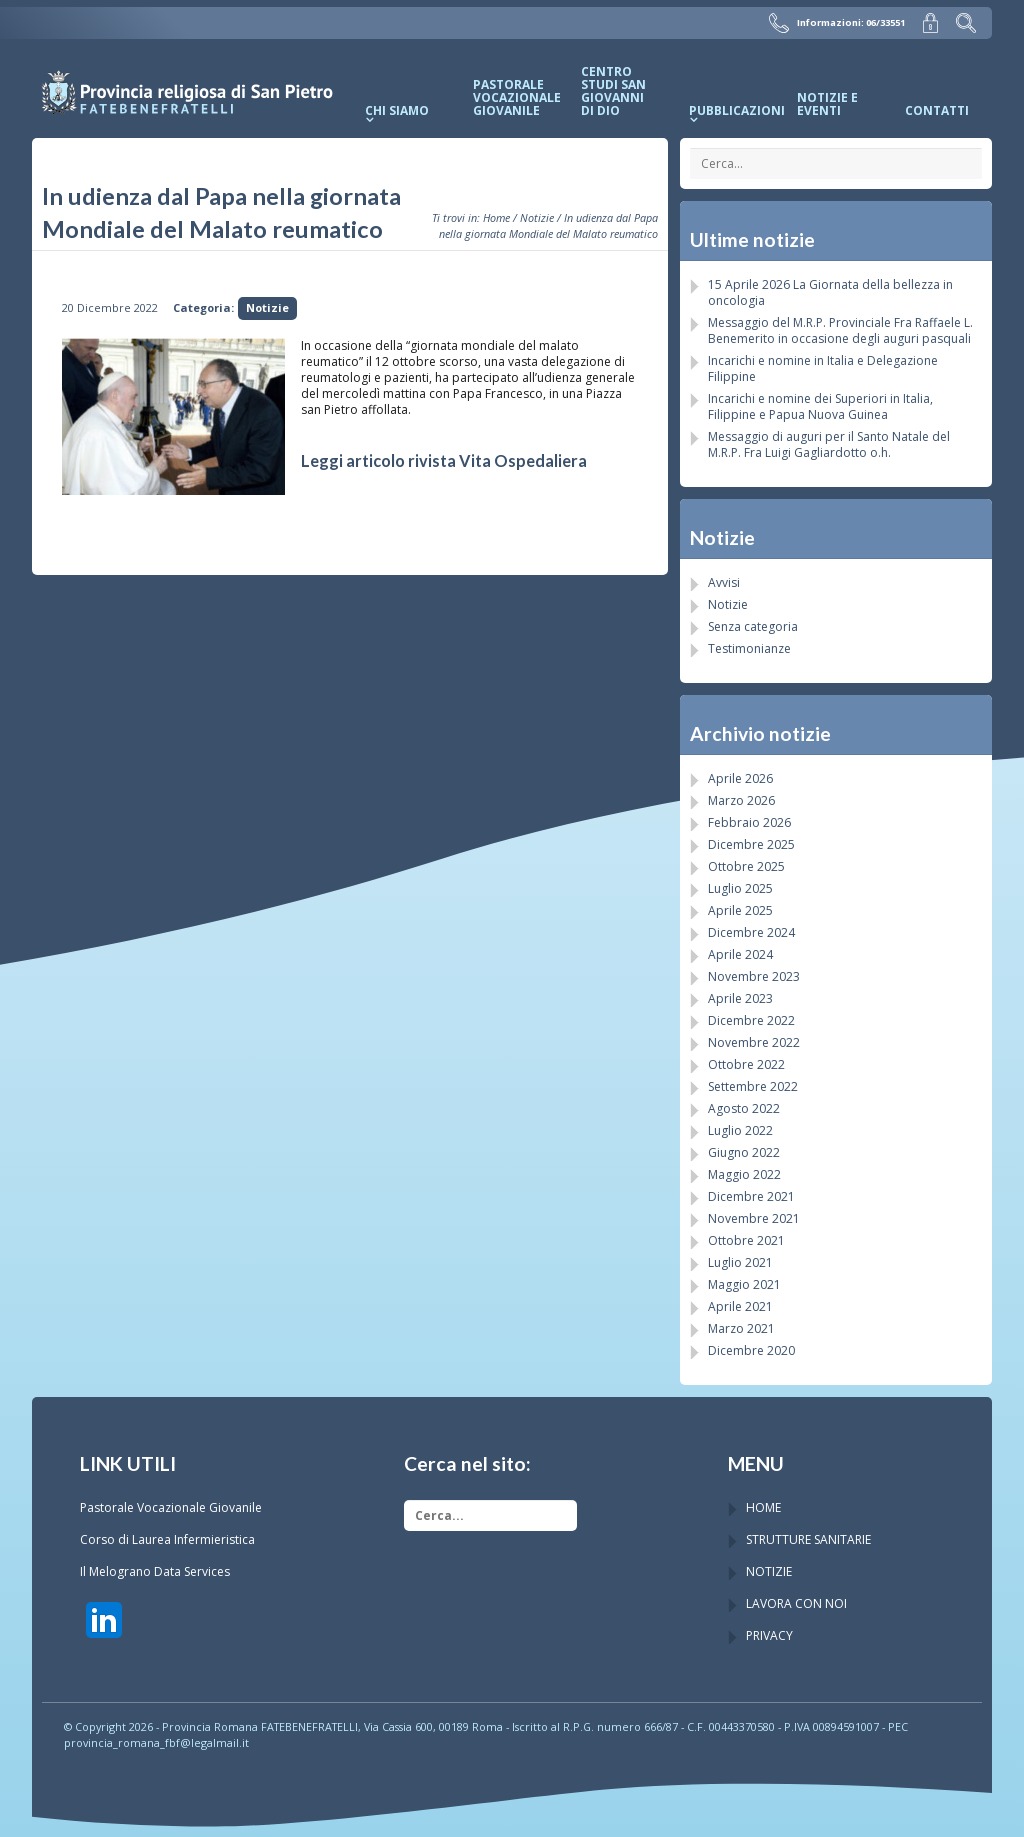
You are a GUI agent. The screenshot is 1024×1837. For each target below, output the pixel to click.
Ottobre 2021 (746, 1239)
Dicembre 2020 (751, 1349)
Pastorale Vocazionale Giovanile (171, 1506)
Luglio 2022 (740, 1129)
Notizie (537, 216)
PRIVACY (769, 1634)
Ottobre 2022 (746, 1063)
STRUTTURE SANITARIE (808, 1538)
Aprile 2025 (740, 909)
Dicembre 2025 (751, 843)
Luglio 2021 (740, 1261)
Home (496, 216)
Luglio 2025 (740, 887)
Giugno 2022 (744, 1151)
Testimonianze (749, 647)
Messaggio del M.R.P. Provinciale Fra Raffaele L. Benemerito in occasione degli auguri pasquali (840, 329)
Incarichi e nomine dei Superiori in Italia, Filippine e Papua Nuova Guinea (820, 405)
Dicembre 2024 (751, 931)
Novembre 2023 (754, 975)
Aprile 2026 (740, 777)
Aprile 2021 (740, 1305)
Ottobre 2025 (746, 865)
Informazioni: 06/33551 (840, 22)
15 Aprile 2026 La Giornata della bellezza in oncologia (830, 291)
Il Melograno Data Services (155, 1570)
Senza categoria (753, 625)
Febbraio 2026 (749, 821)
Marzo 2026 (741, 799)
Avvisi (724, 581)
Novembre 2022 (754, 1041)
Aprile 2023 (740, 997)
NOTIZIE (769, 1570)
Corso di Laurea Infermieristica (167, 1538)
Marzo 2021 (741, 1327)
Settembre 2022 (753, 1085)
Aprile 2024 (740, 953)
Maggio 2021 (744, 1283)
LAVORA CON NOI (796, 1602)
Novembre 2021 (754, 1217)
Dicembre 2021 (751, 1195)
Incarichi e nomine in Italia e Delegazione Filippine (823, 367)
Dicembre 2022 (751, 1019)
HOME (763, 1506)
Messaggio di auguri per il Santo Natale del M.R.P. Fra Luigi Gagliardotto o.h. (829, 443)
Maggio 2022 (744, 1173)
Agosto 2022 (744, 1107)
